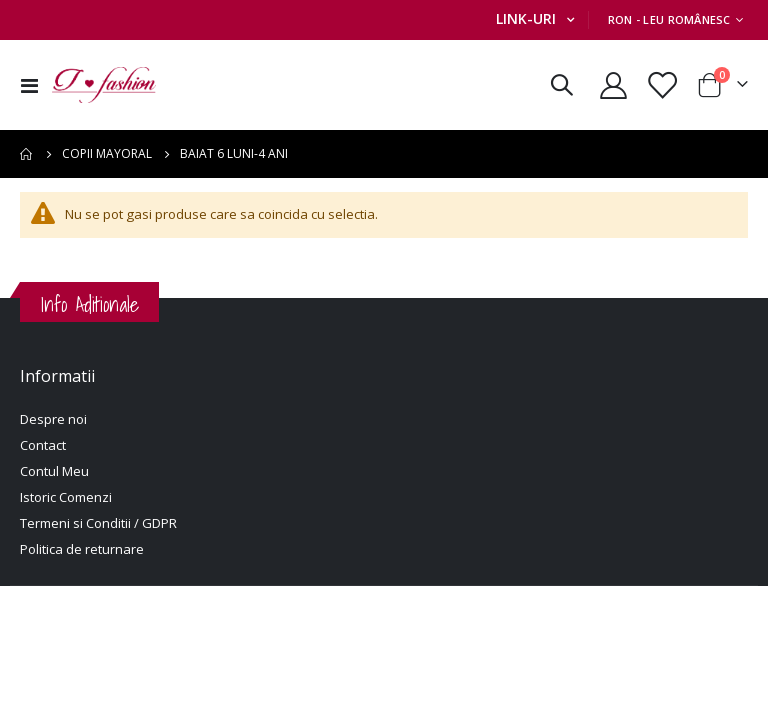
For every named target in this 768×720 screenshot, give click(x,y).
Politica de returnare (82, 551)
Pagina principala (27, 154)
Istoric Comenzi (66, 499)
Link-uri (526, 18)
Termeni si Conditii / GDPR (98, 525)
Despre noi (53, 421)
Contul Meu (54, 473)
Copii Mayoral (107, 154)
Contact (43, 447)
